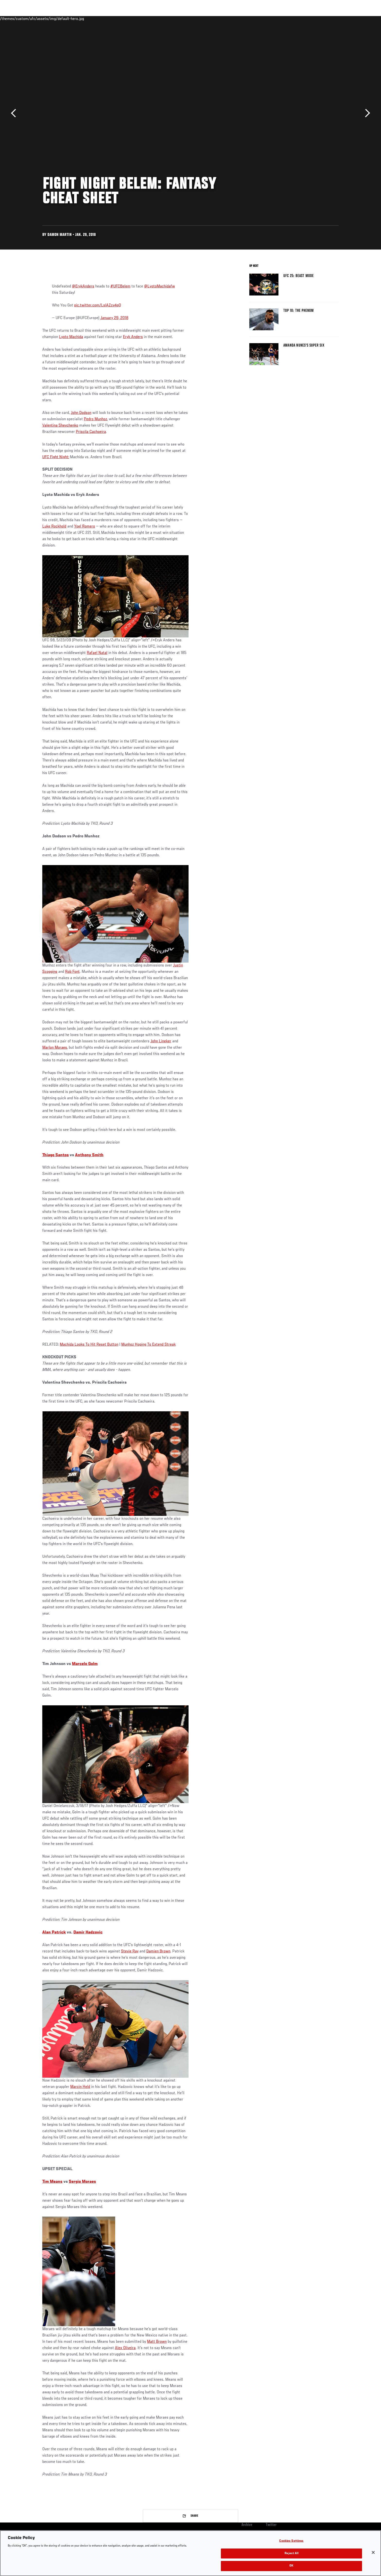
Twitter (271, 2525)
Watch (283, 18)
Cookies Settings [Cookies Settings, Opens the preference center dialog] (291, 2541)
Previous (15, 113)
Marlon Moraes (54, 1048)
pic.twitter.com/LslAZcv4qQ (97, 305)
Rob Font (72, 972)
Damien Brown (158, 1951)
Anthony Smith (89, 1155)
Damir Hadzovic (88, 1932)
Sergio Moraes (82, 2182)
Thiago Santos (55, 1155)
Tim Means (52, 2182)
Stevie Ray (130, 1951)
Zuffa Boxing (306, 18)
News (98, 18)
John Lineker (160, 1041)
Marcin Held (80, 2087)
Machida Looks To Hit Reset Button (89, 1344)
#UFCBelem (120, 286)
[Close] (373, 2552)
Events (36, 18)
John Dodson (81, 413)
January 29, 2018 (114, 318)
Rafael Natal (97, 653)
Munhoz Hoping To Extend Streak (148, 1344)
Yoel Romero (84, 526)
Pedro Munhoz (95, 419)
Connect (263, 18)
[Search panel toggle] (341, 18)
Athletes (79, 18)
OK (291, 2565)
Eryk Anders (133, 337)
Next (366, 113)
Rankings (57, 18)
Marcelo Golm (85, 1664)
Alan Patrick (54, 1932)
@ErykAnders (83, 286)
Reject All (291, 2553)
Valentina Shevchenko (60, 425)
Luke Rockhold (54, 526)
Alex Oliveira (125, 2348)
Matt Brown (157, 2342)
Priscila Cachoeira (91, 432)
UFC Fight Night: (55, 457)
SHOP (328, 18)
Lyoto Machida (71, 337)
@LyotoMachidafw (159, 286)
